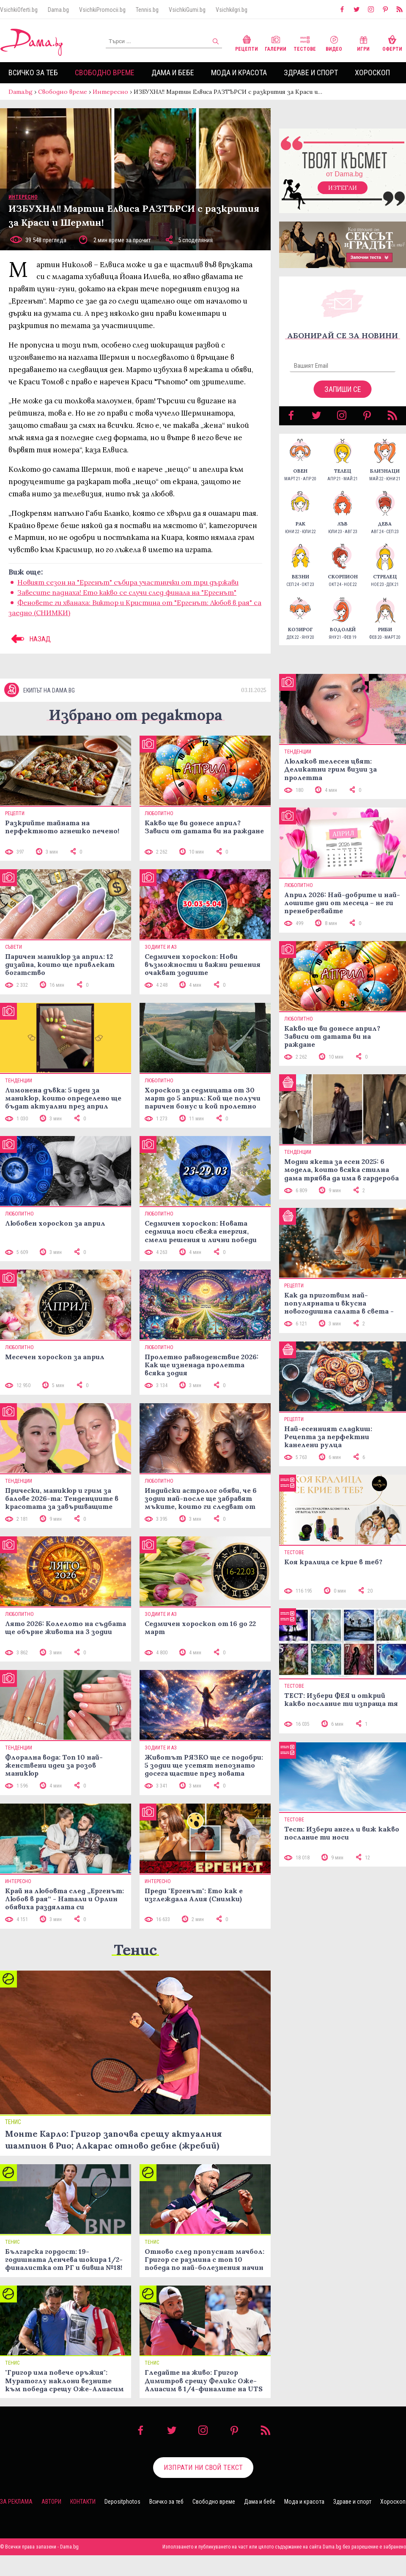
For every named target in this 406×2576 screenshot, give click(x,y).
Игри (363, 42)
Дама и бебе (172, 72)
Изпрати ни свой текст (203, 2488)
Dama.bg (58, 9)
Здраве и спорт (311, 72)
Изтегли (342, 196)
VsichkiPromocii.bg (102, 9)
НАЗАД (29, 647)
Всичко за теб (33, 72)
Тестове (305, 42)
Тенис (135, 1969)
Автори (51, 2522)
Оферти (392, 42)
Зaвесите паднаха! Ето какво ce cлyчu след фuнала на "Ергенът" (126, 601)
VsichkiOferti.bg (19, 9)
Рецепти (246, 42)
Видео (334, 42)
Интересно (110, 92)
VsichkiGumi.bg (187, 9)
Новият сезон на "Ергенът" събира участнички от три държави (128, 590)
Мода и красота (239, 72)
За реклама (16, 2522)
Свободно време (104, 72)
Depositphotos (122, 2522)
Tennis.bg (147, 9)
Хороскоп (372, 72)
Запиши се (342, 397)
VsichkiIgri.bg (231, 9)
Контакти (83, 2522)
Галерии (275, 42)
